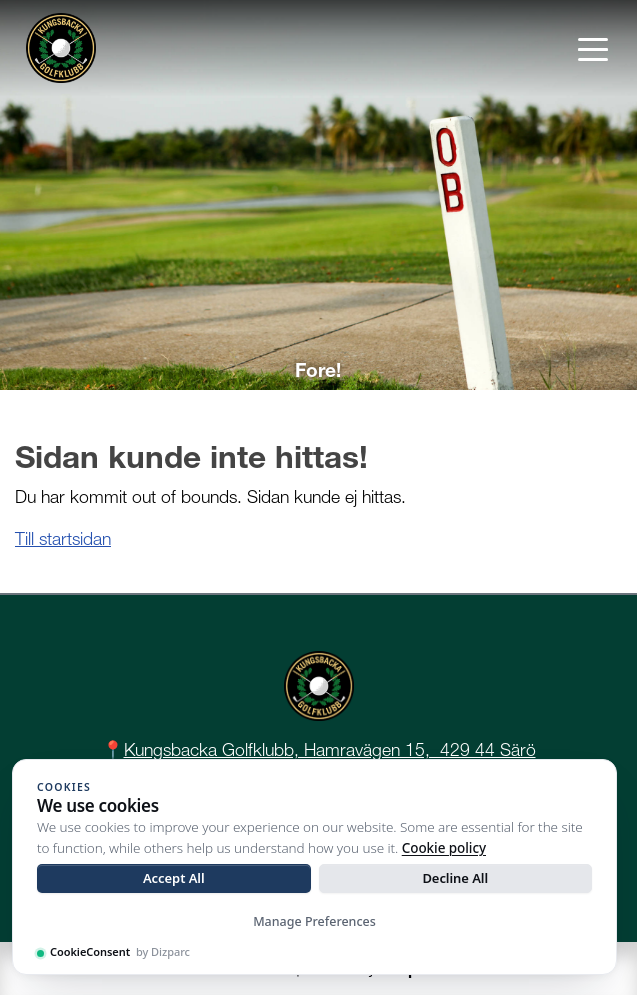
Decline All (455, 878)
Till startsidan (63, 538)
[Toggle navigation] (593, 48)
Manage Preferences (314, 921)
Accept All (174, 878)
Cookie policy (444, 848)
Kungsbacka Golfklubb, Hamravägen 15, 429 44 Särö (330, 749)
